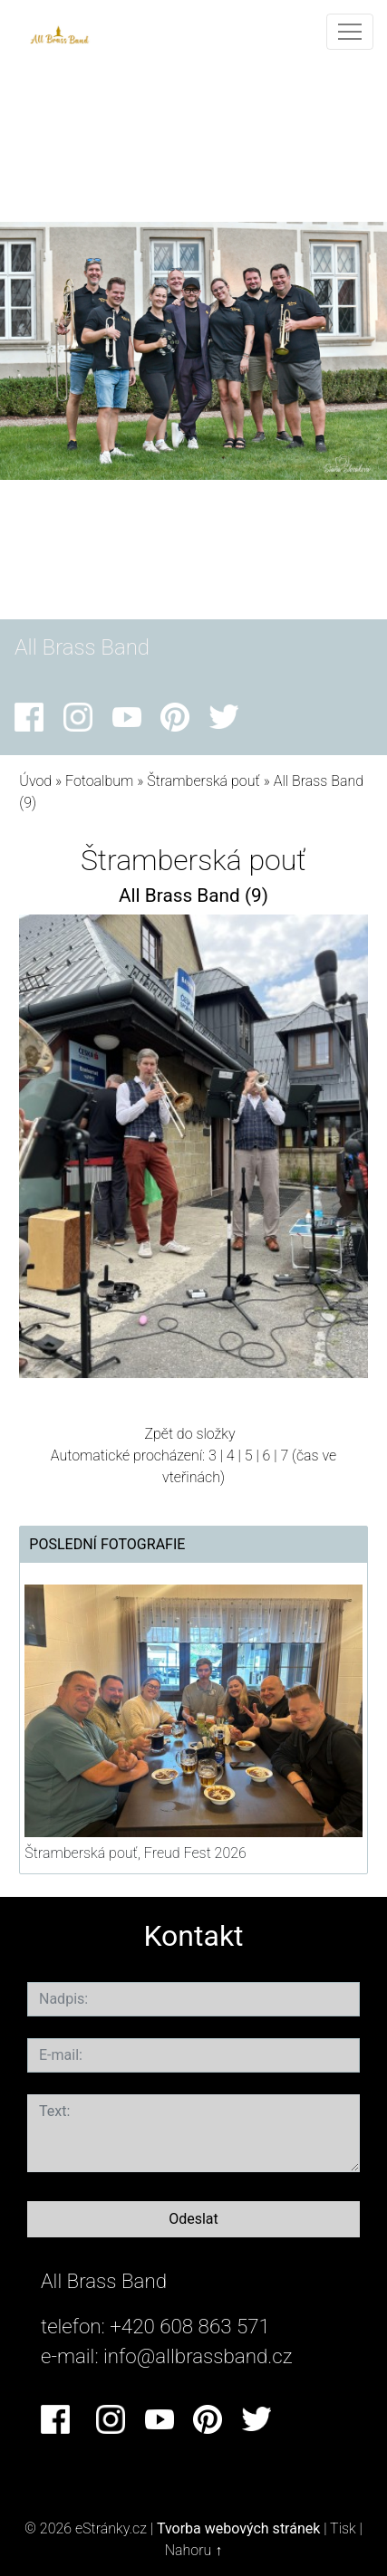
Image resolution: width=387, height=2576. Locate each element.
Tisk (343, 2528)
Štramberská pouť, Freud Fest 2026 (135, 1853)
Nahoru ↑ (193, 2550)
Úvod (35, 781)
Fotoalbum (99, 781)
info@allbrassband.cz (198, 2356)
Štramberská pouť (205, 781)
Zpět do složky (189, 1433)
